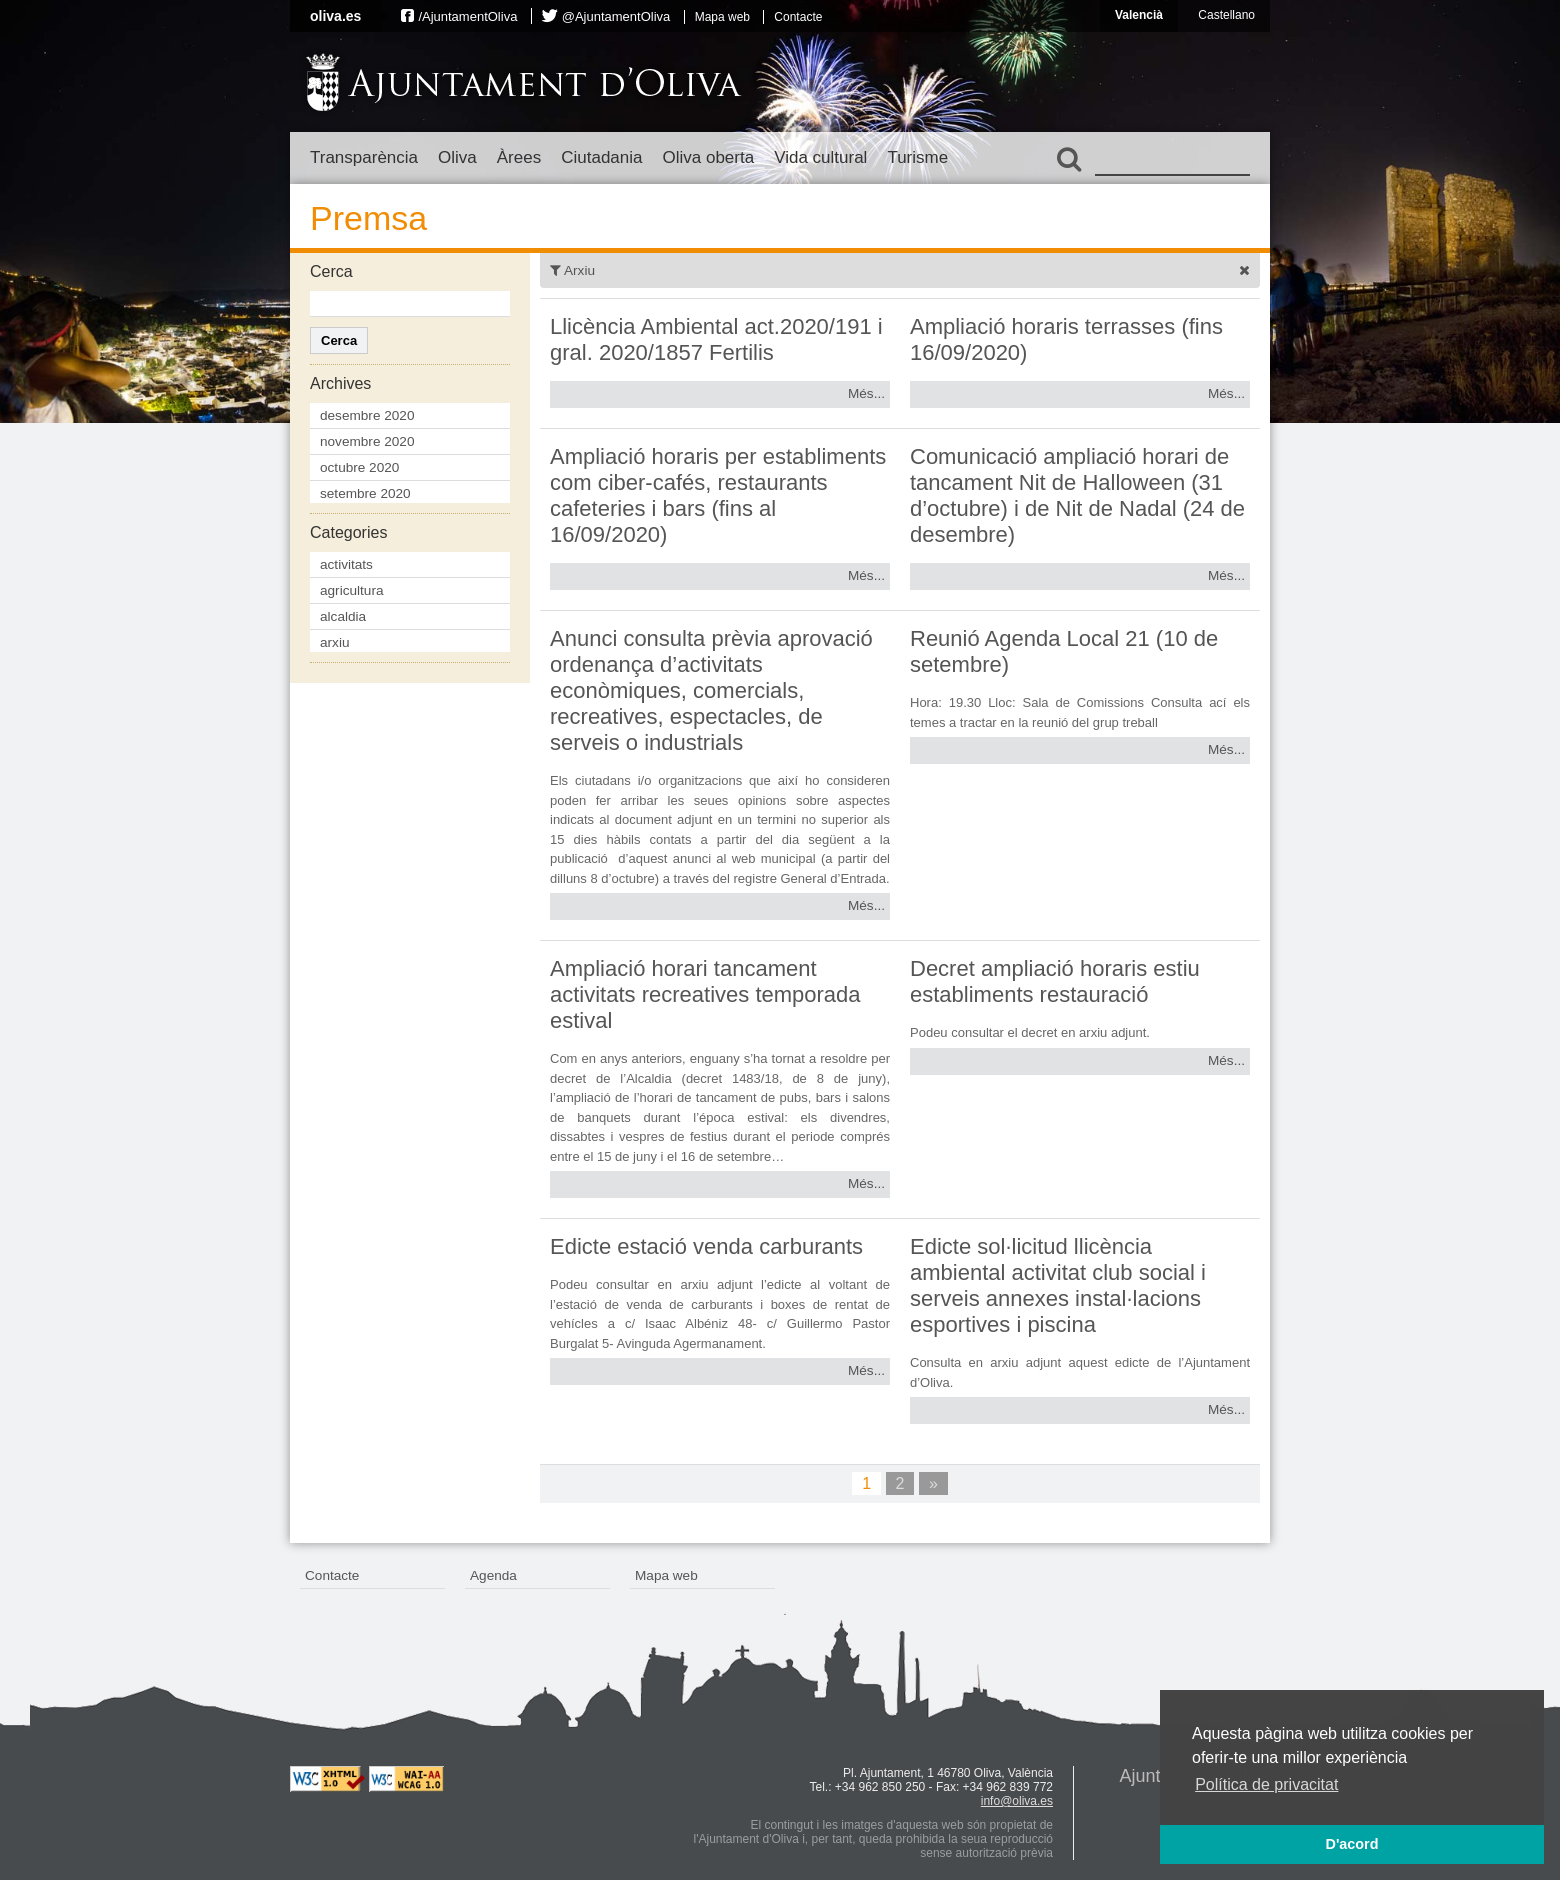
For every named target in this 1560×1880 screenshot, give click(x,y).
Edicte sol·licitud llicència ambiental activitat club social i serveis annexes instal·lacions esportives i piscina (1058, 1285)
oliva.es (335, 16)
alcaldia (343, 616)
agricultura (351, 590)
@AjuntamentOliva (616, 16)
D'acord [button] (1351, 1844)
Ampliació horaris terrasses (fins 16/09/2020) (1066, 339)
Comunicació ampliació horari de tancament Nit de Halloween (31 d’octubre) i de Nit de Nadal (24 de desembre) (1077, 495)
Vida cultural (820, 157)
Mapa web (722, 17)
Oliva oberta (708, 157)
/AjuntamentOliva (467, 16)
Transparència (364, 157)
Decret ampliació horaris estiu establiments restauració (1055, 981)
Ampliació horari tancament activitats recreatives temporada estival (705, 994)
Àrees (519, 157)
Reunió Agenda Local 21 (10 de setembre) (1064, 651)
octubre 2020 (359, 467)
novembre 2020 (367, 441)
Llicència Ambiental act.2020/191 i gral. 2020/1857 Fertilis (716, 339)
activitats (346, 564)
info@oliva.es (1017, 1801)
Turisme (917, 157)
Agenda (493, 1575)
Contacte (798, 17)
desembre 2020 (367, 415)
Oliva (457, 157)
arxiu (334, 642)
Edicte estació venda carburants (706, 1246)
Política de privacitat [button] (1266, 1784)
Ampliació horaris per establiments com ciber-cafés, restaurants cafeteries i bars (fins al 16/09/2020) (718, 495)
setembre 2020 (365, 493)
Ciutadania (601, 157)
